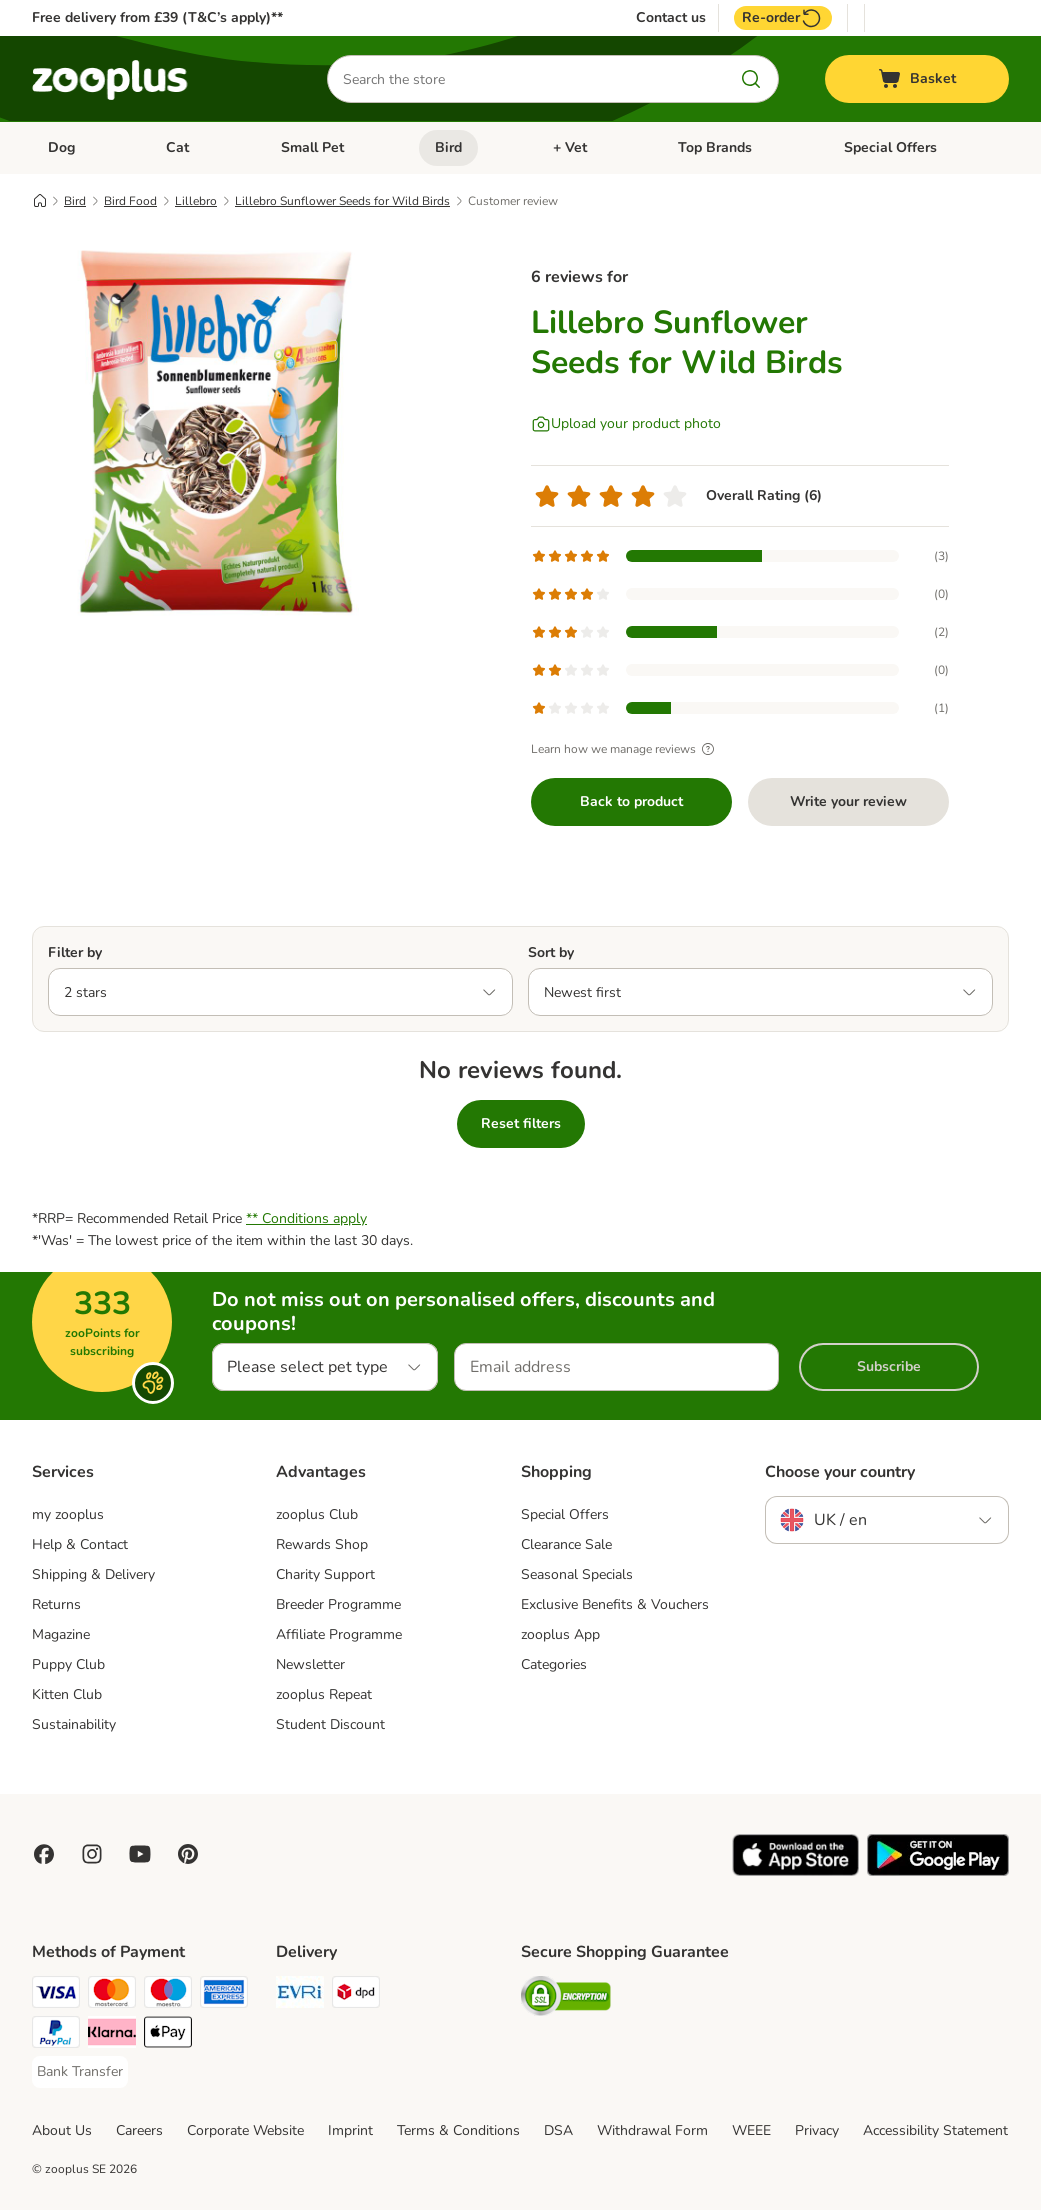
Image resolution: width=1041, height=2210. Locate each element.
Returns (56, 1604)
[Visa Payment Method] (56, 1995)
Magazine (61, 1634)
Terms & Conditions (458, 2130)
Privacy (817, 2130)
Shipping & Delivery (93, 1574)
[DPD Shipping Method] (356, 1995)
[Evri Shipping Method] (300, 1995)
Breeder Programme (338, 1604)
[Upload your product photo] (626, 424)
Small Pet (312, 147)
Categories (554, 1664)
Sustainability (74, 1724)
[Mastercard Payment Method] (112, 1995)
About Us (62, 2130)
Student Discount (330, 1724)
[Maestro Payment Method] (168, 1995)
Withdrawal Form (652, 2130)
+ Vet (570, 147)
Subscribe (889, 1366)
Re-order (783, 18)
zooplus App (560, 1634)
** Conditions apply (306, 1218)
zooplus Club (317, 1514)
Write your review (848, 801)
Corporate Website (245, 2130)
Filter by (75, 952)
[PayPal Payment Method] (56, 2035)
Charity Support (325, 1574)
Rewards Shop (322, 1544)
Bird (448, 147)
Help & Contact (80, 1544)
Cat (177, 147)
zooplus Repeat (324, 1694)
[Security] (566, 1999)
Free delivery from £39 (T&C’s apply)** (157, 17)
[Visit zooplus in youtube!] (140, 1854)
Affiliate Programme (339, 1634)
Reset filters (521, 1123)
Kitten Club (67, 1694)
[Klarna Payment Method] (112, 2035)
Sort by (551, 952)
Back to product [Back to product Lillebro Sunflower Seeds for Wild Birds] (631, 801)
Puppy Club (68, 1664)
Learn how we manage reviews (625, 749)
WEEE (751, 2130)
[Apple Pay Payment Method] (168, 2035)
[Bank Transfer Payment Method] (80, 2072)
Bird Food (130, 201)
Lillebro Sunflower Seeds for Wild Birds (342, 201)
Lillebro (196, 201)
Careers (139, 2130)
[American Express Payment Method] (224, 1995)
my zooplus (68, 1514)
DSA (558, 2130)
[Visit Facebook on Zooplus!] (44, 1854)
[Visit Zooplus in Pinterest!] (188, 1854)
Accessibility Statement (935, 2130)
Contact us (671, 18)
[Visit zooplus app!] (795, 1871)
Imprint (350, 2130)
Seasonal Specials (577, 1574)
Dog (61, 147)
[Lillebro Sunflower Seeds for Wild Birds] (222, 433)
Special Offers (890, 147)
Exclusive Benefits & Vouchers (615, 1604)
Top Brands (715, 147)
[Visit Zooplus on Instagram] (92, 1854)
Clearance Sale (566, 1544)
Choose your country (840, 1472)
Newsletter (310, 1664)
